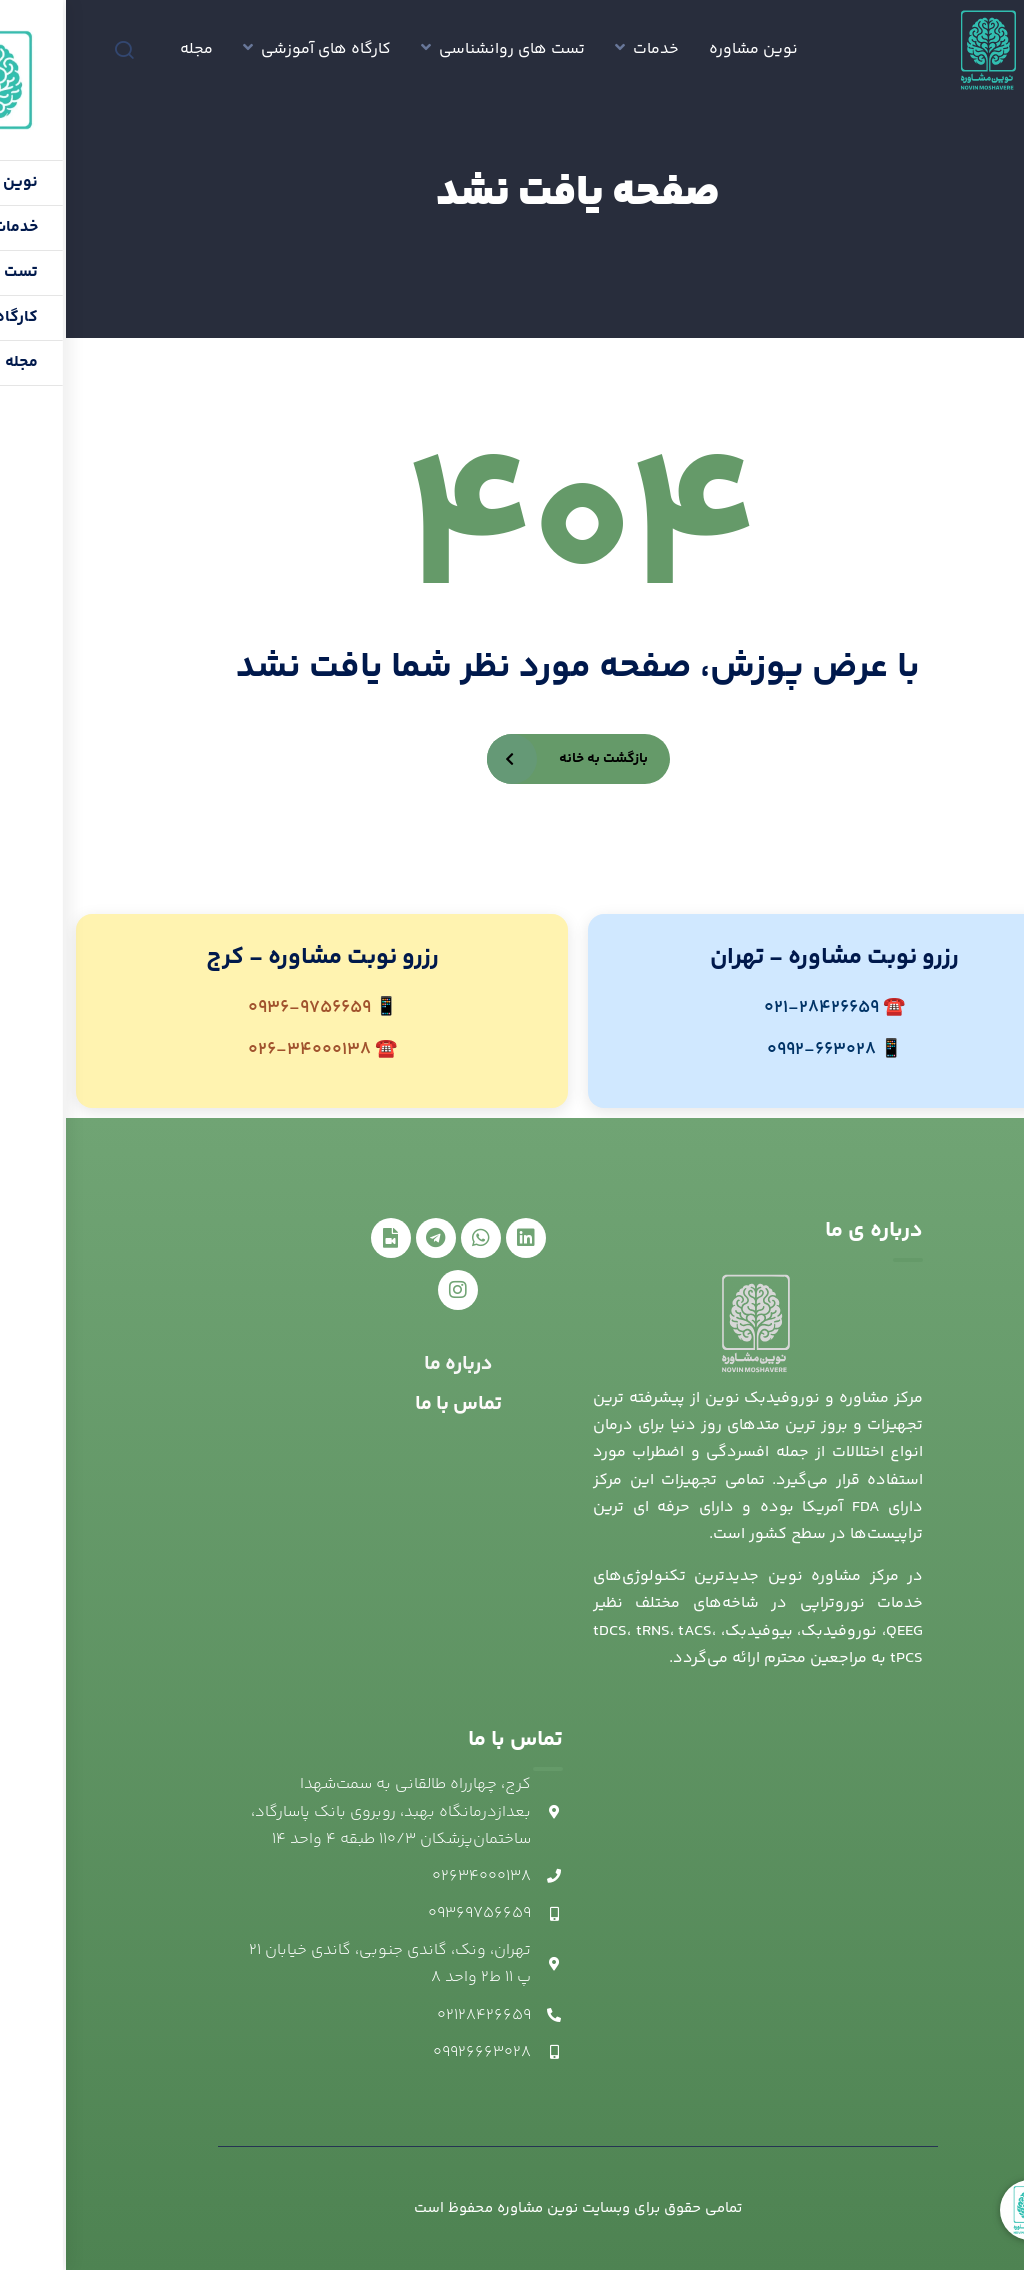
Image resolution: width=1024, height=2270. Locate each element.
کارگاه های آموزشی (260, 49)
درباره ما (392, 1364)
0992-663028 (755, 1050)
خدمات (590, 49)
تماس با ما (392, 1404)
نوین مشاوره (687, 49)
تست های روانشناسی (446, 49)
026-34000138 (243, 1050)
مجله (130, 49)
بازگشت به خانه (537, 759)
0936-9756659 (243, 1008)
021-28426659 (755, 1008)
